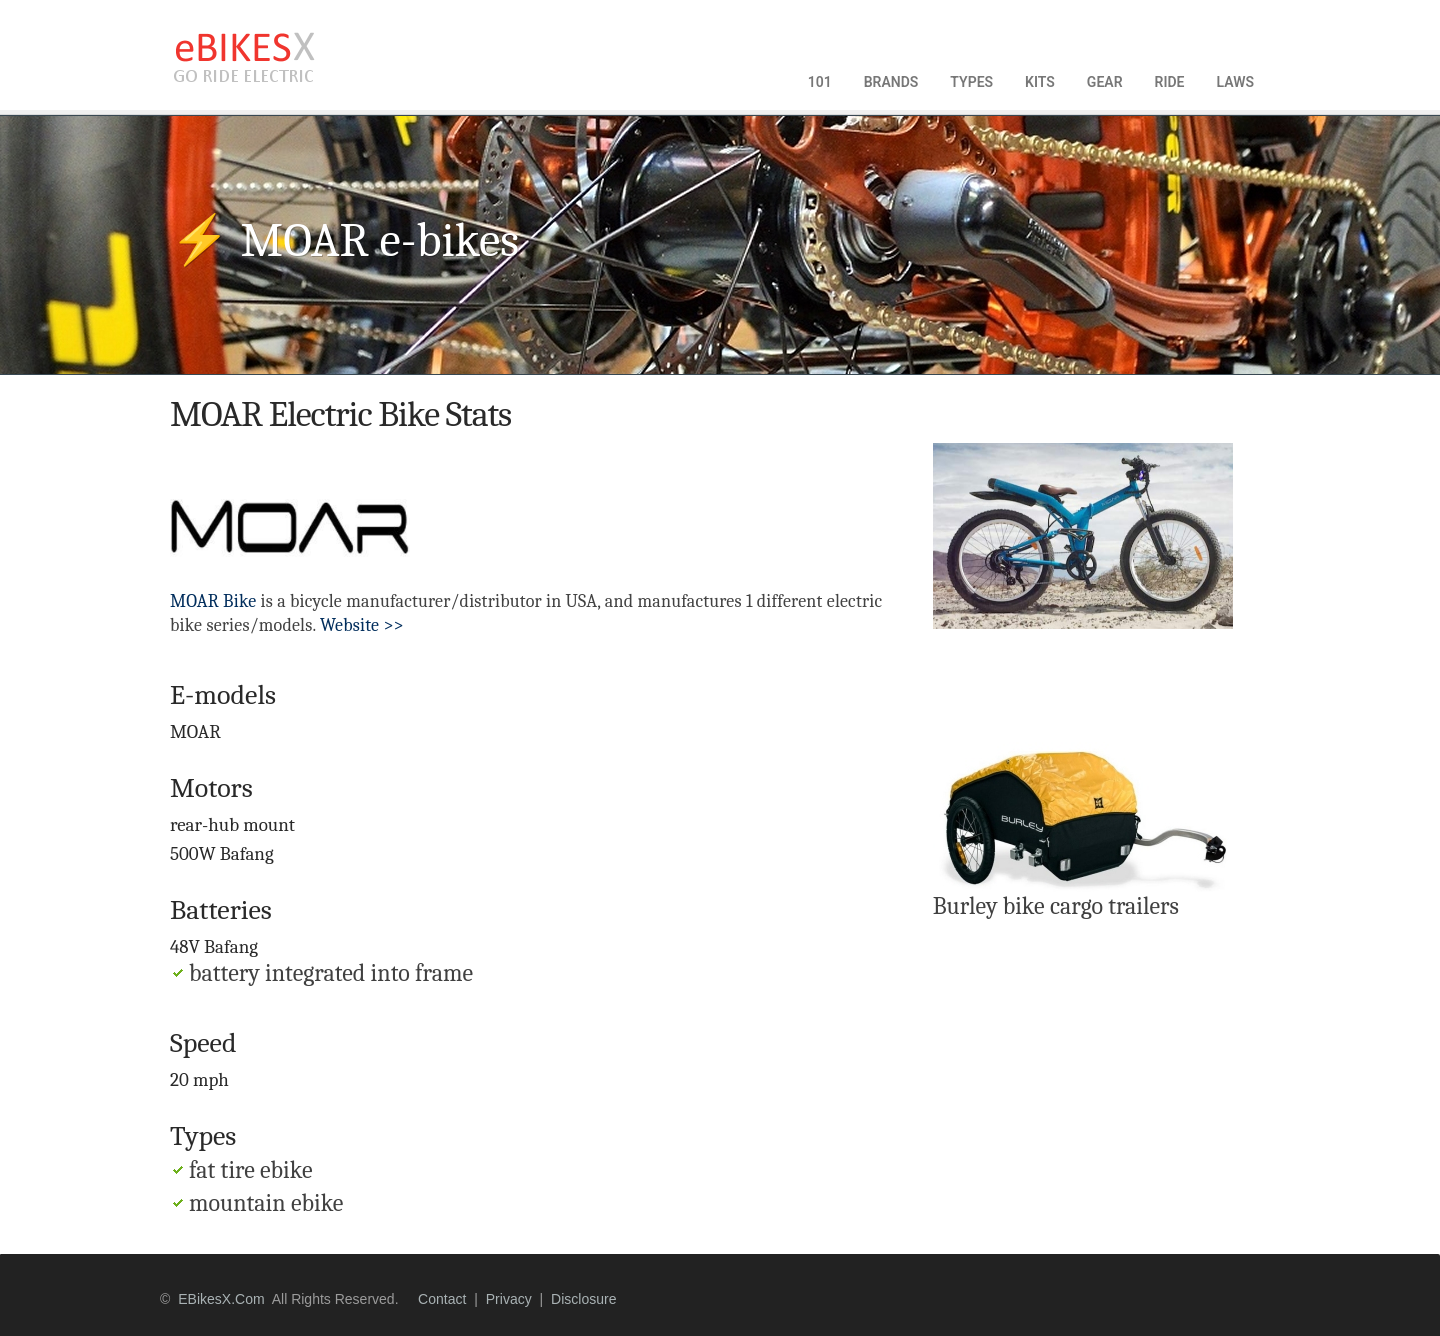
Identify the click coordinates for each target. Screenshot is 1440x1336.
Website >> (362, 625)
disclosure (583, 1299)
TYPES (971, 82)
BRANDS (891, 82)
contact (442, 1299)
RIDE (1170, 82)
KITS (1040, 82)
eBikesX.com (221, 1299)
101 (820, 82)
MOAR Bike (213, 601)
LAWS (1235, 82)
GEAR (1105, 82)
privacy (509, 1299)
